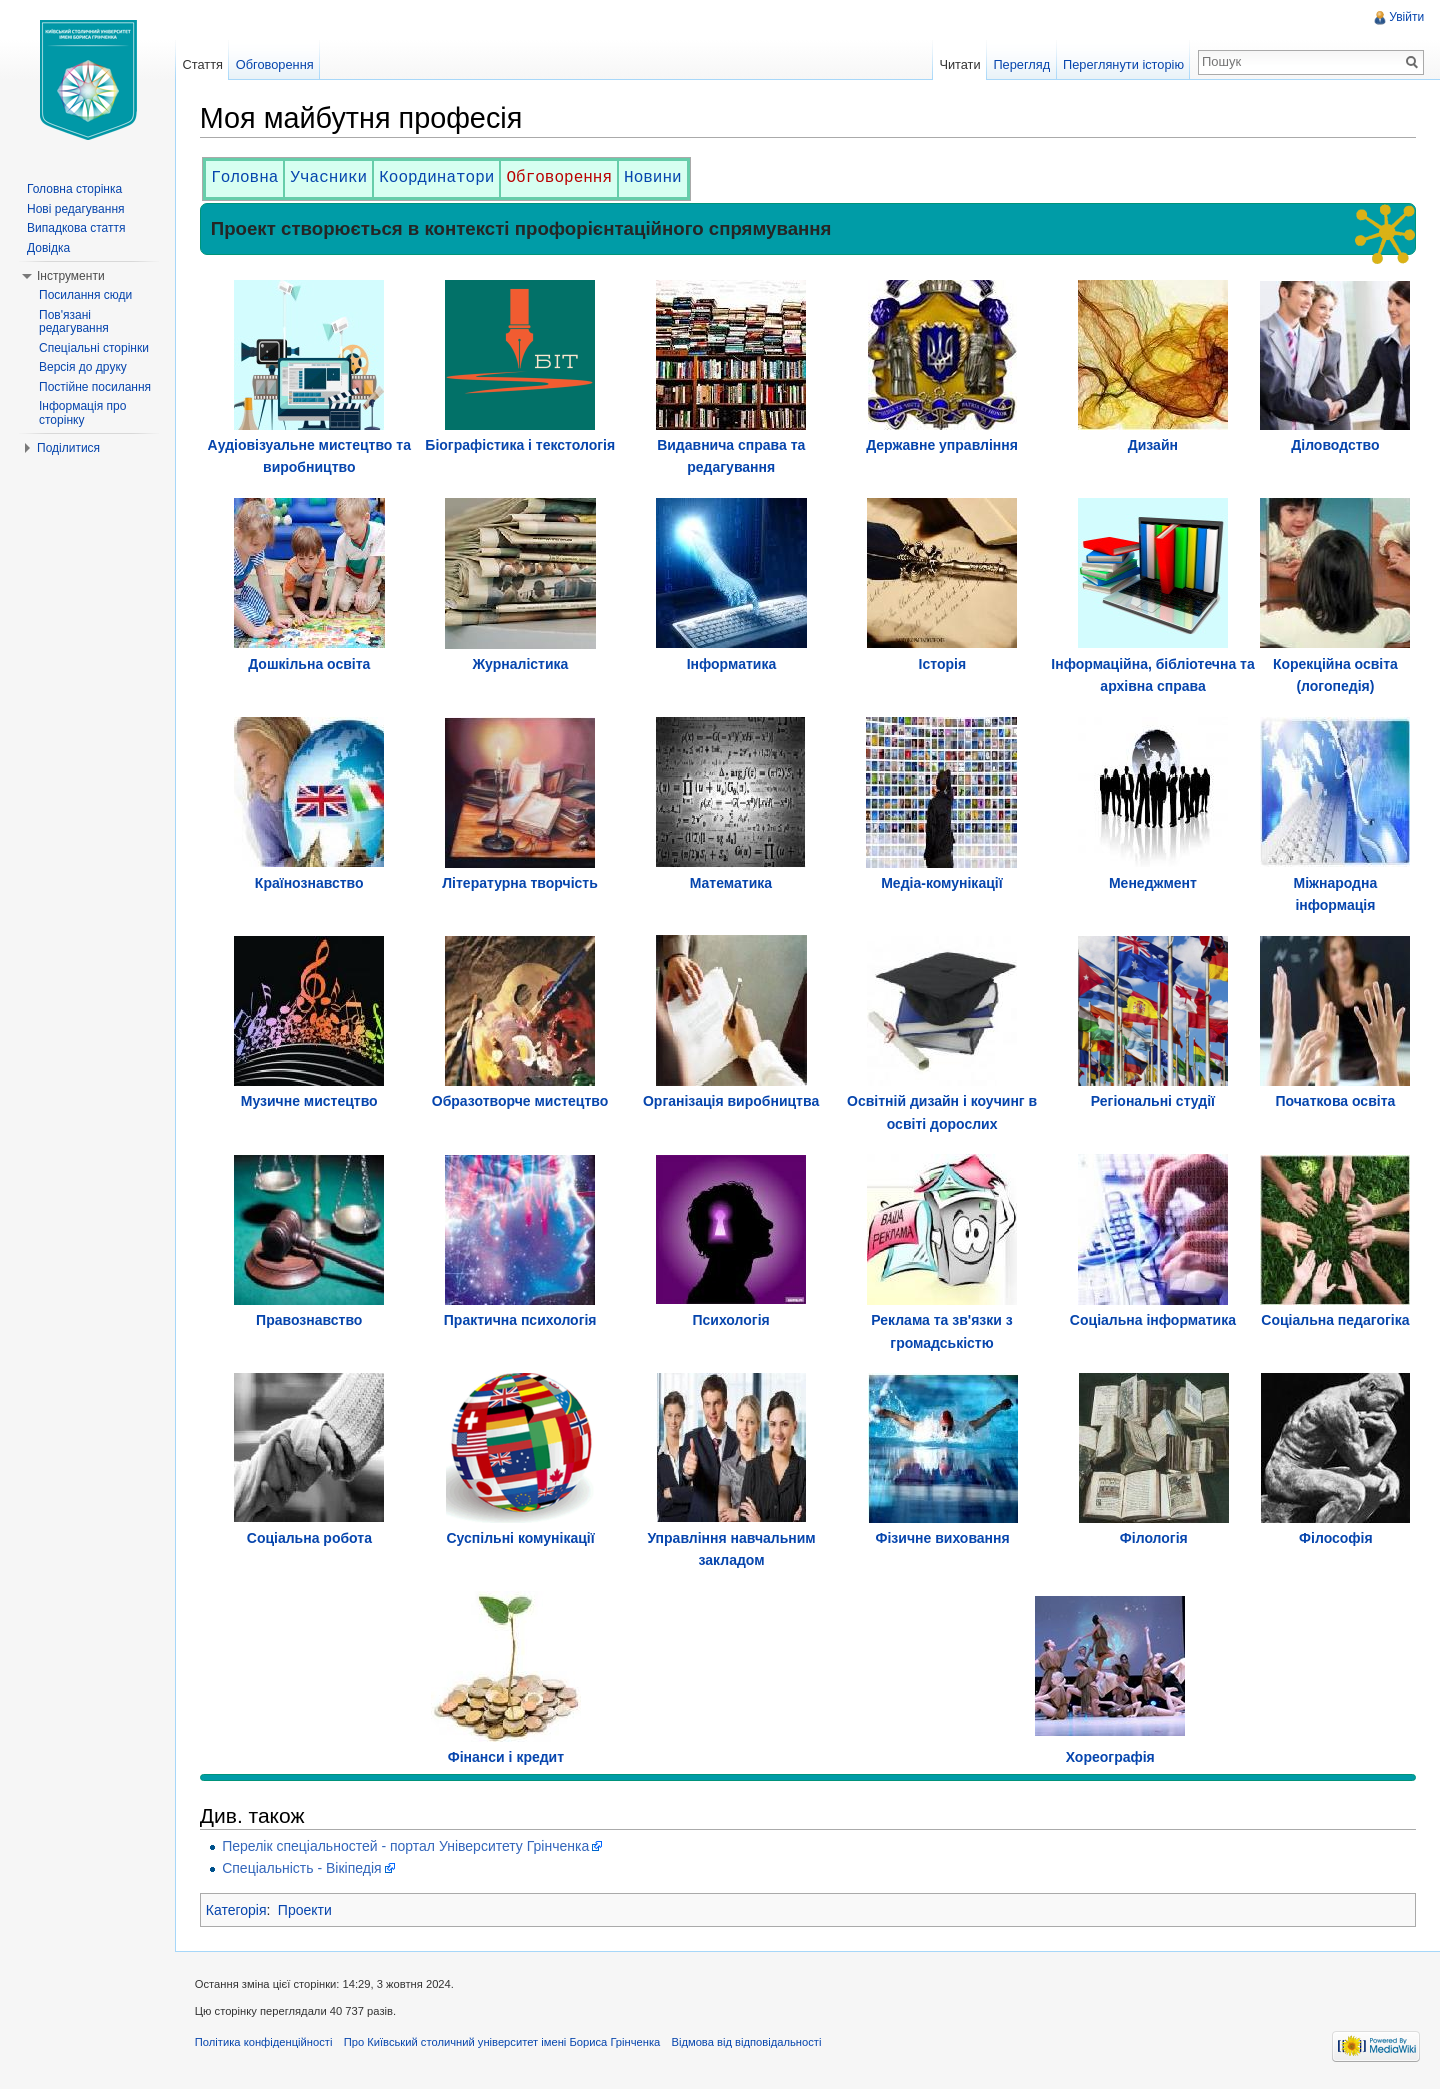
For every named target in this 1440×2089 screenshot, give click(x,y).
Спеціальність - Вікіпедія (302, 1868)
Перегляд (1021, 64)
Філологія (1154, 1538)
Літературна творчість (520, 883)
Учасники (330, 178)
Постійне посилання (95, 387)
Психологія (731, 1320)
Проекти (306, 1910)
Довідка (48, 248)
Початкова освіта (1335, 1102)
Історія (943, 664)
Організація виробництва (731, 1102)
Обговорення (561, 178)
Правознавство (310, 1320)
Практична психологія (521, 1320)
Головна (245, 178)
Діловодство (1335, 445)
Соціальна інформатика (1153, 1320)
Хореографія (1110, 1757)
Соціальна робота (310, 1538)
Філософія (1336, 1538)
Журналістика (521, 664)
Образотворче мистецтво (521, 1102)
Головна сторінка (74, 189)
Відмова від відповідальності (748, 2043)
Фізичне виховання (943, 1538)
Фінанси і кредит (507, 1757)
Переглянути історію (1123, 64)
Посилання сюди (85, 295)
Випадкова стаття (76, 228)
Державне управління (942, 445)
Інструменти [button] (71, 276)
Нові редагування (76, 209)
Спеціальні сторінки (94, 348)
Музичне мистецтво (310, 1102)
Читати (959, 64)
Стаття (203, 64)
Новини (654, 178)
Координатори (437, 178)
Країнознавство (310, 883)
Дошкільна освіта (310, 664)
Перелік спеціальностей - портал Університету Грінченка (406, 1846)
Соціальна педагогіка (1335, 1320)
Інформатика (732, 664)
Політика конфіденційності (265, 2043)
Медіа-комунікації (941, 883)
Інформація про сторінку (82, 413)
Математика (731, 883)
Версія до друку (83, 367)
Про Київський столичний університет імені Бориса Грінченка (503, 2043)
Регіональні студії (1153, 1102)
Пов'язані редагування (74, 322)
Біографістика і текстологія (521, 445)
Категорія (237, 1910)
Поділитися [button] (68, 448)
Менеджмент (1153, 883)
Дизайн (1153, 445)
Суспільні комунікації (521, 1538)
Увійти (1406, 17)
